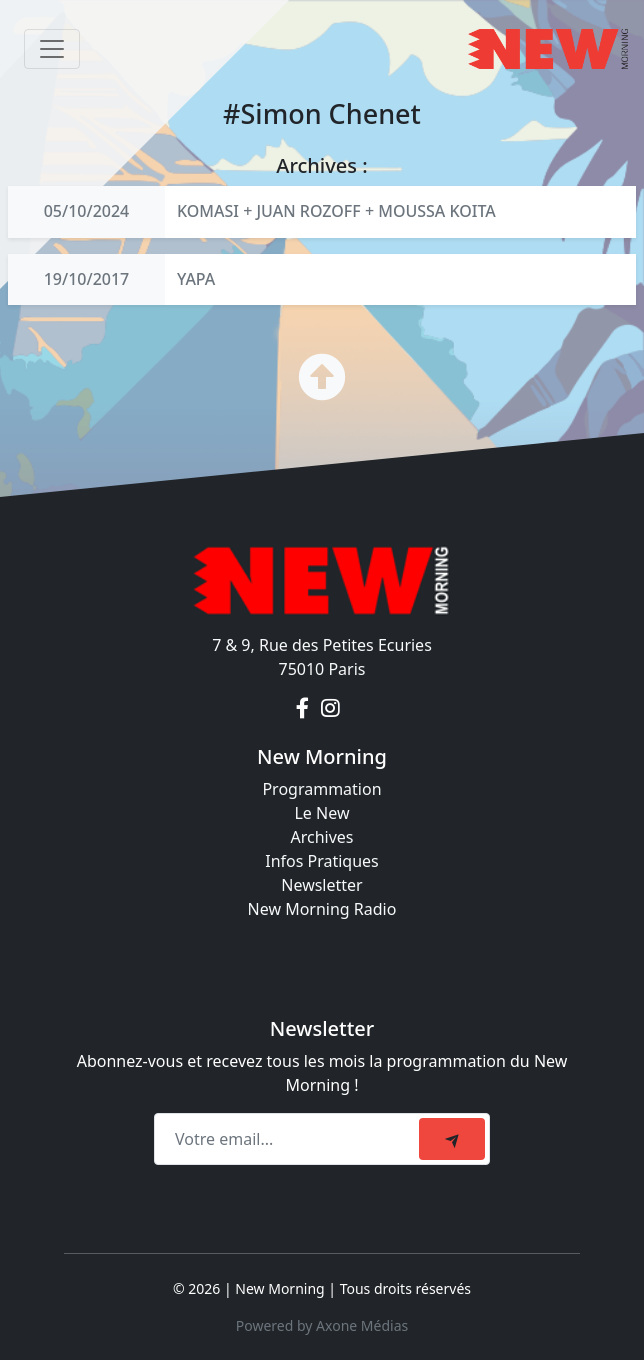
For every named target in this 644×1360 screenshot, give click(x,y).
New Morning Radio (322, 909)
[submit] (452, 1139)
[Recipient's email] (289, 1139)
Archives (321, 837)
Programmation (321, 789)
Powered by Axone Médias (322, 1325)
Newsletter (321, 885)
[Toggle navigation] (52, 49)
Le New (321, 813)
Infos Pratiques (322, 861)
